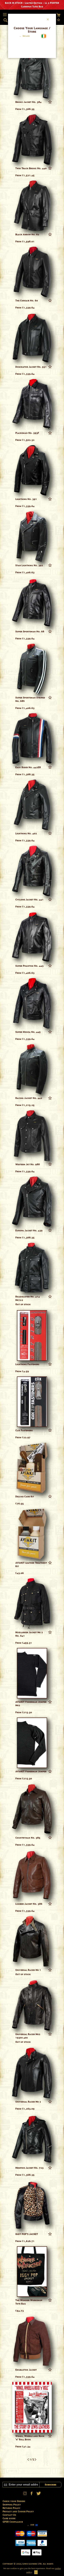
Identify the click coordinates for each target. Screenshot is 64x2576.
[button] (24, 36)
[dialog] (32, 1288)
